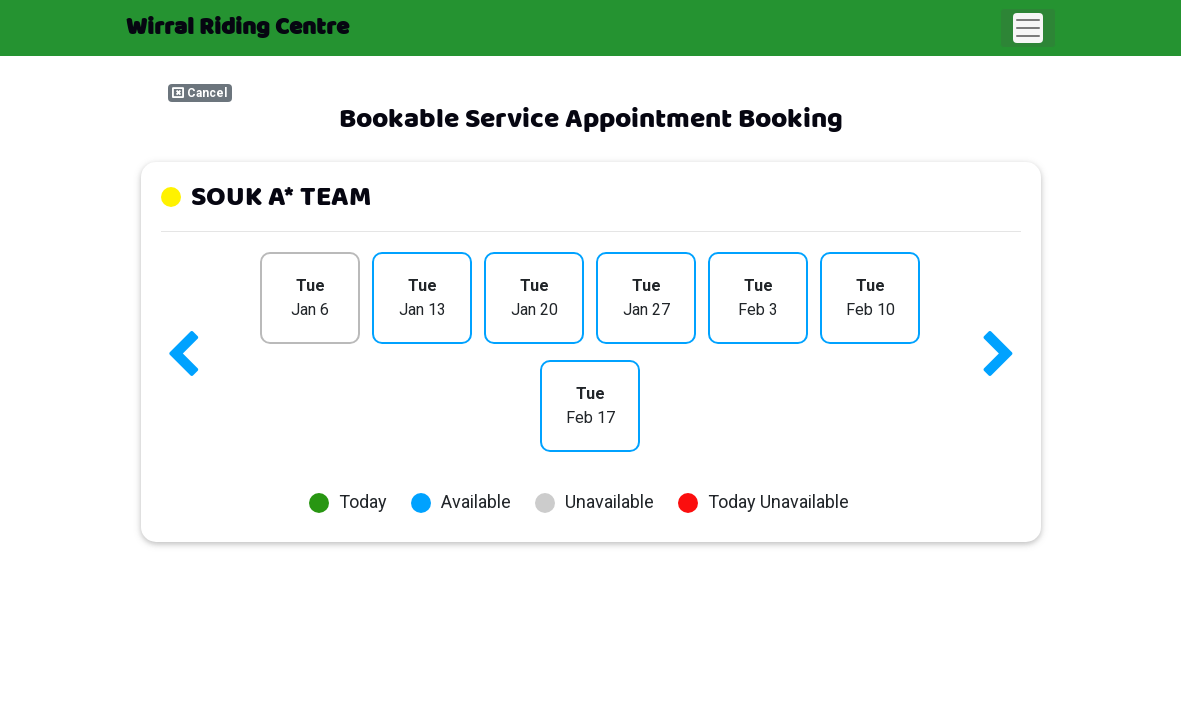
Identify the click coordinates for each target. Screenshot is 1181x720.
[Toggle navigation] (1028, 28)
